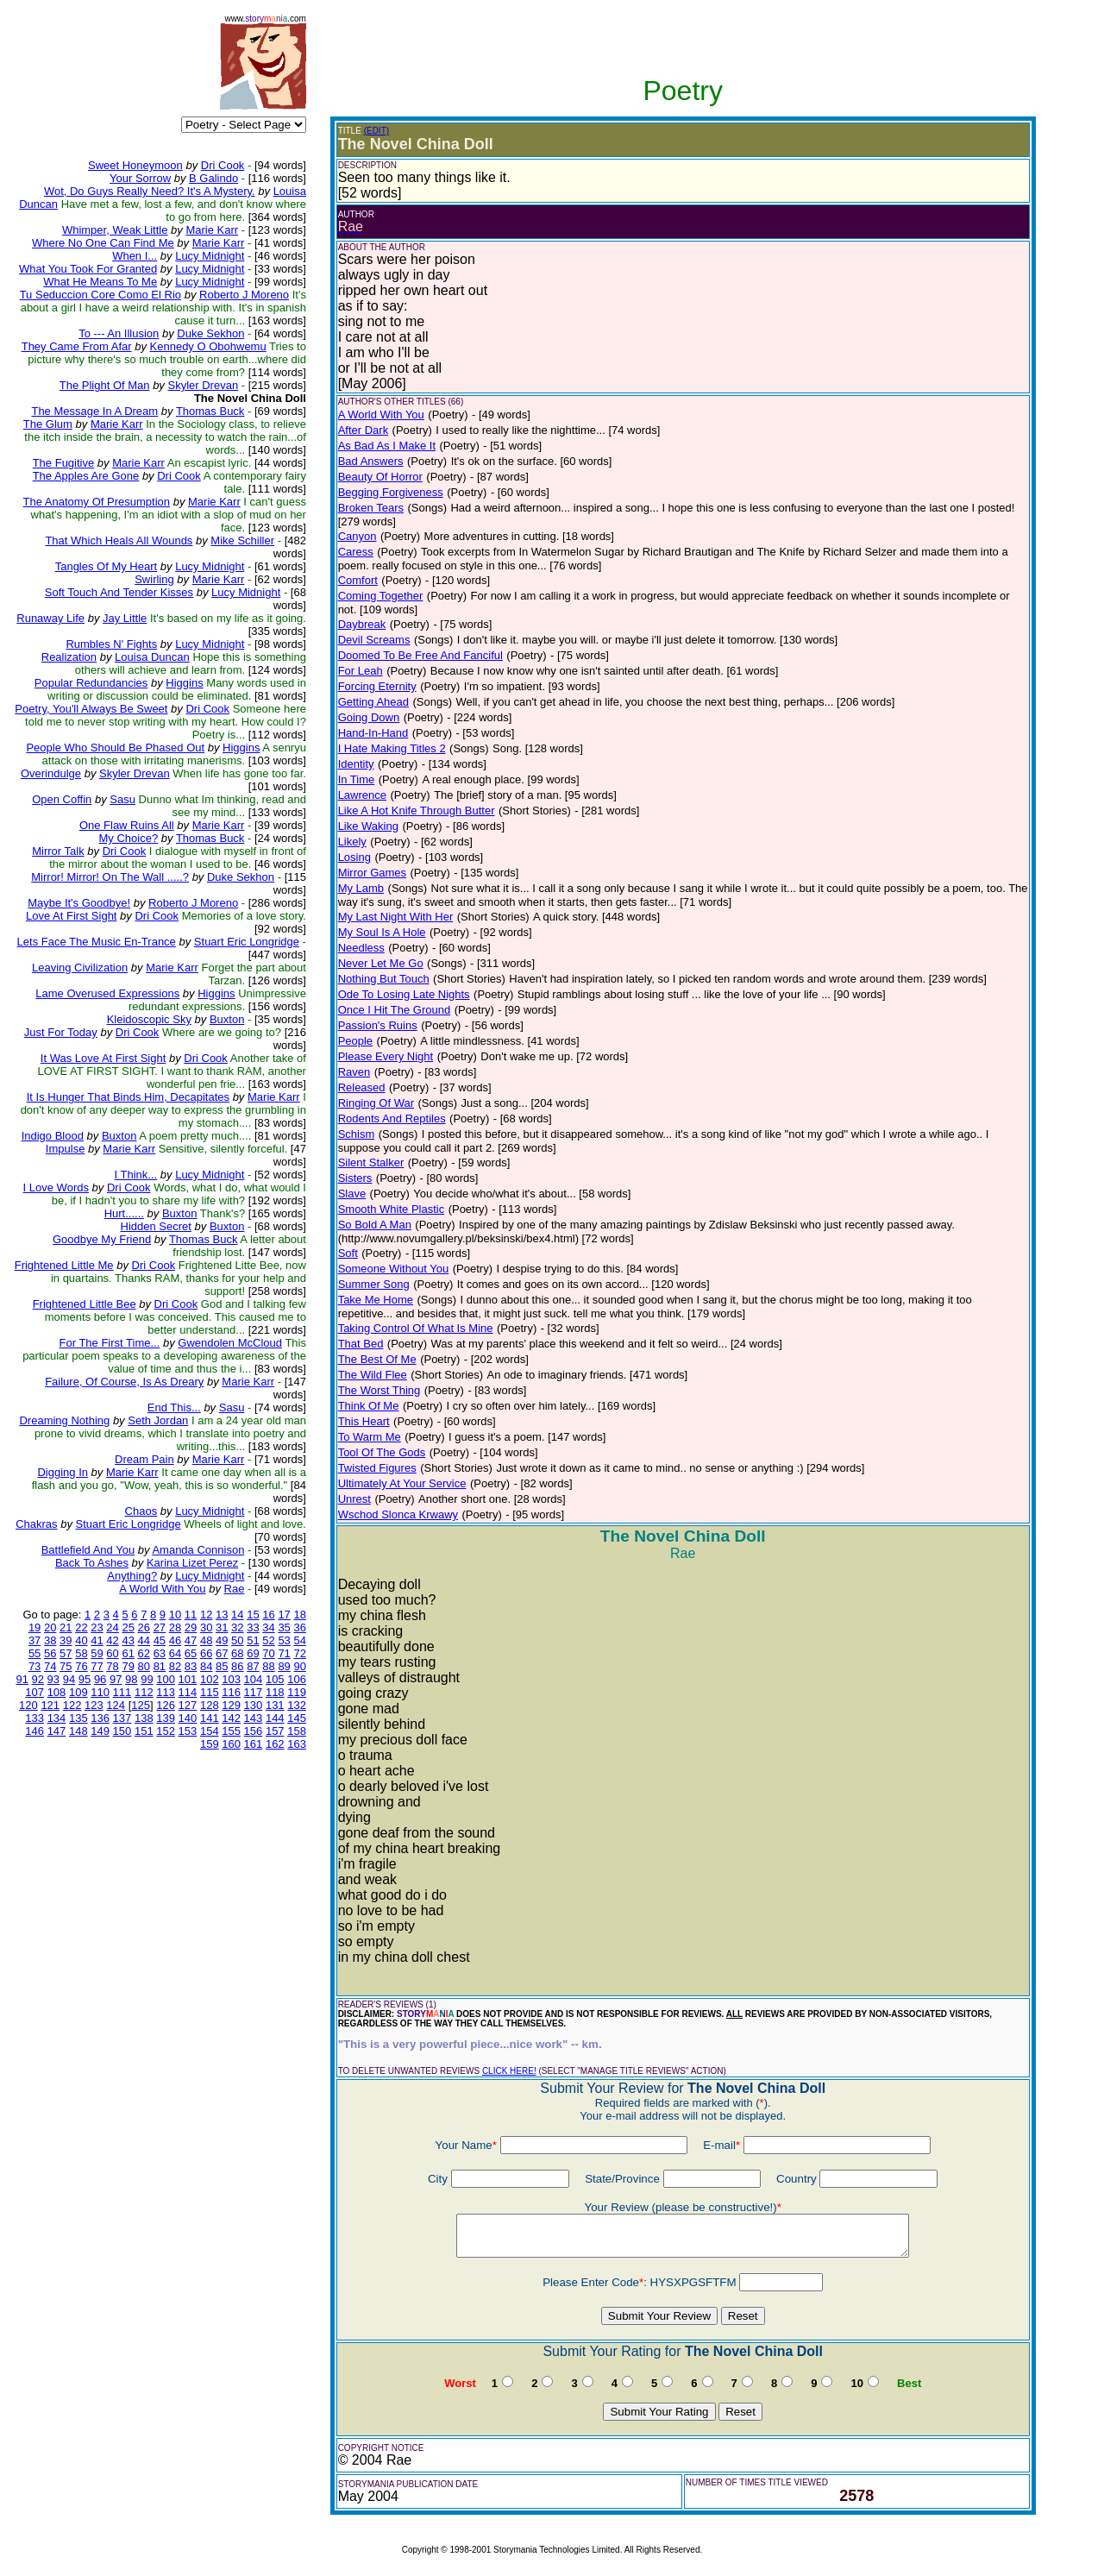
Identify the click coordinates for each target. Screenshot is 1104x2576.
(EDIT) (376, 130)
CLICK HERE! (509, 2071)
